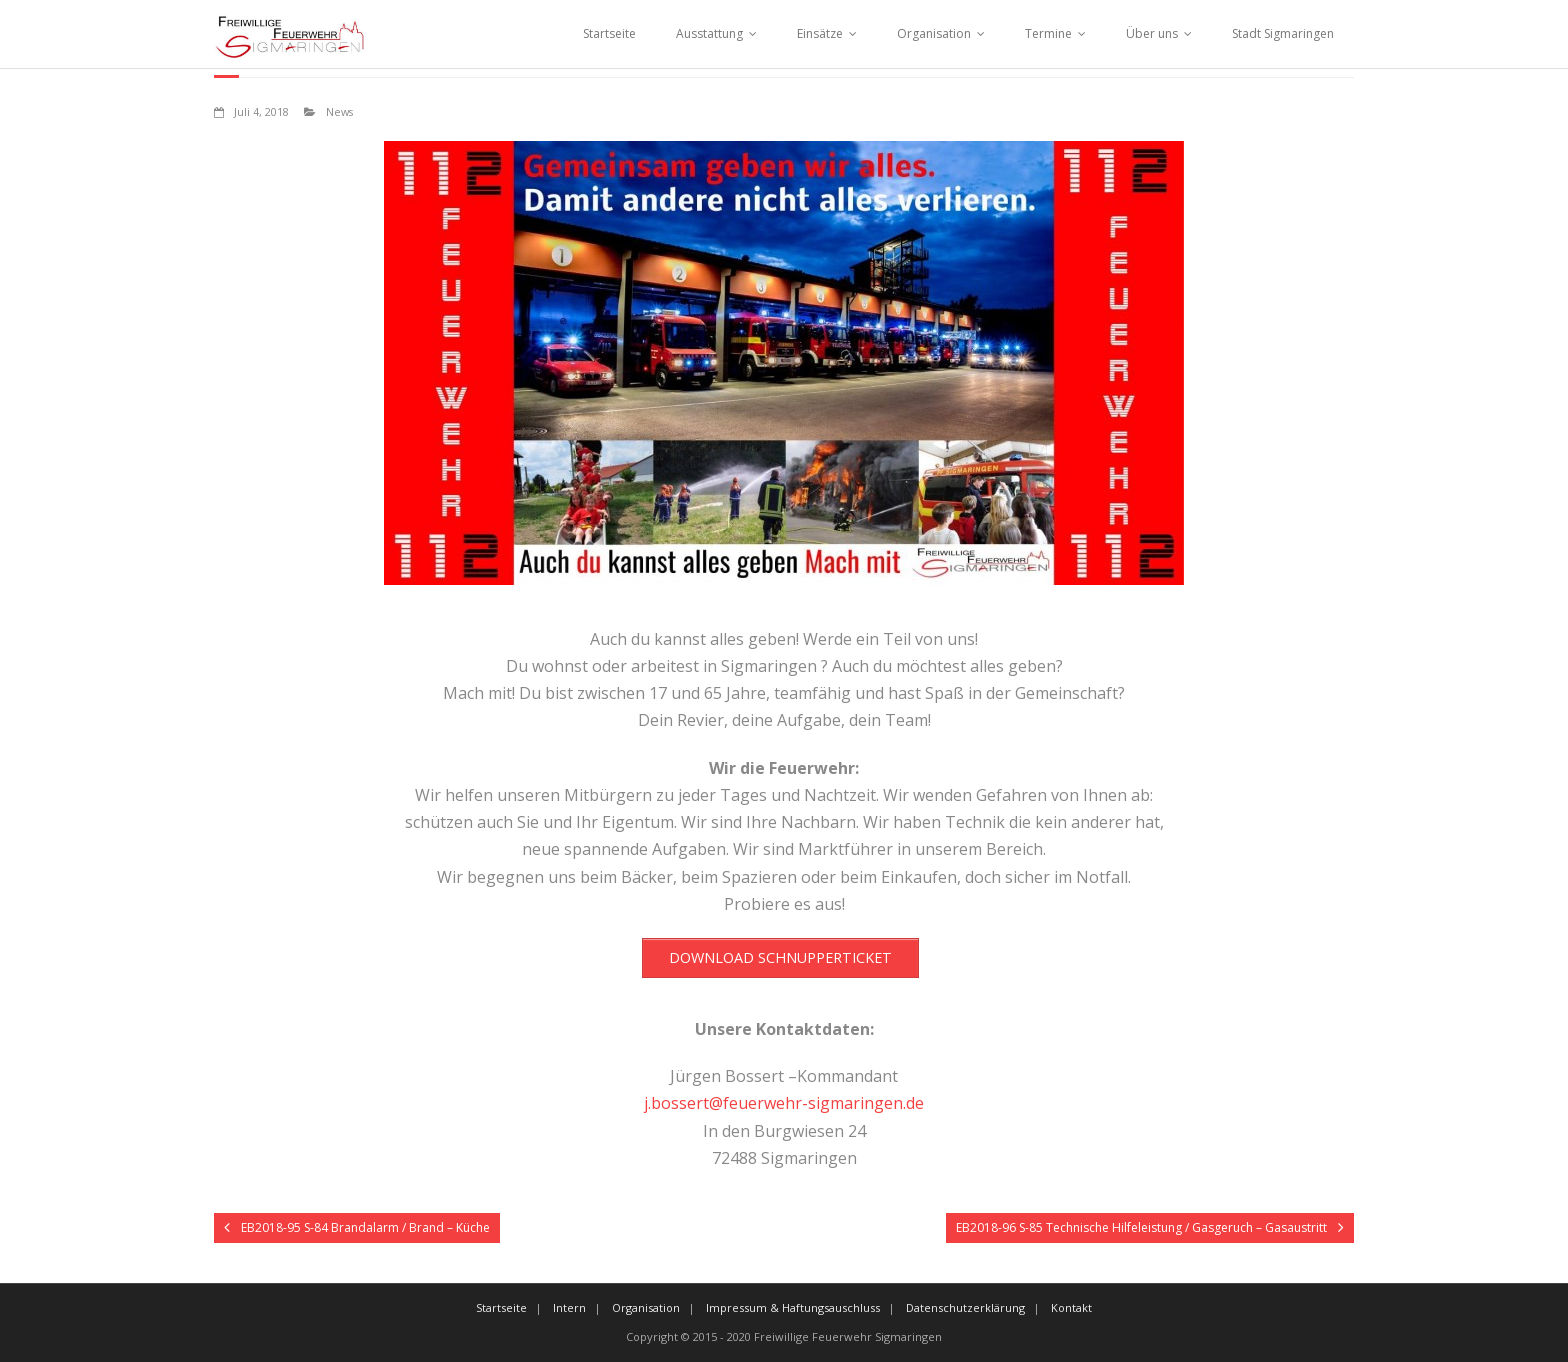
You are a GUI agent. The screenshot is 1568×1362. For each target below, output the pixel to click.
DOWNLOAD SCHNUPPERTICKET (780, 957)
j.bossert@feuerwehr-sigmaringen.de (784, 1103)
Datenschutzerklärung (965, 1307)
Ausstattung (709, 33)
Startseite (609, 33)
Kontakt (1071, 1307)
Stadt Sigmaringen (1283, 33)
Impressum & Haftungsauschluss (793, 1307)
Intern (569, 1307)
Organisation (934, 33)
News (339, 111)
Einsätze (820, 33)
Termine (1048, 33)
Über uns (1152, 33)
